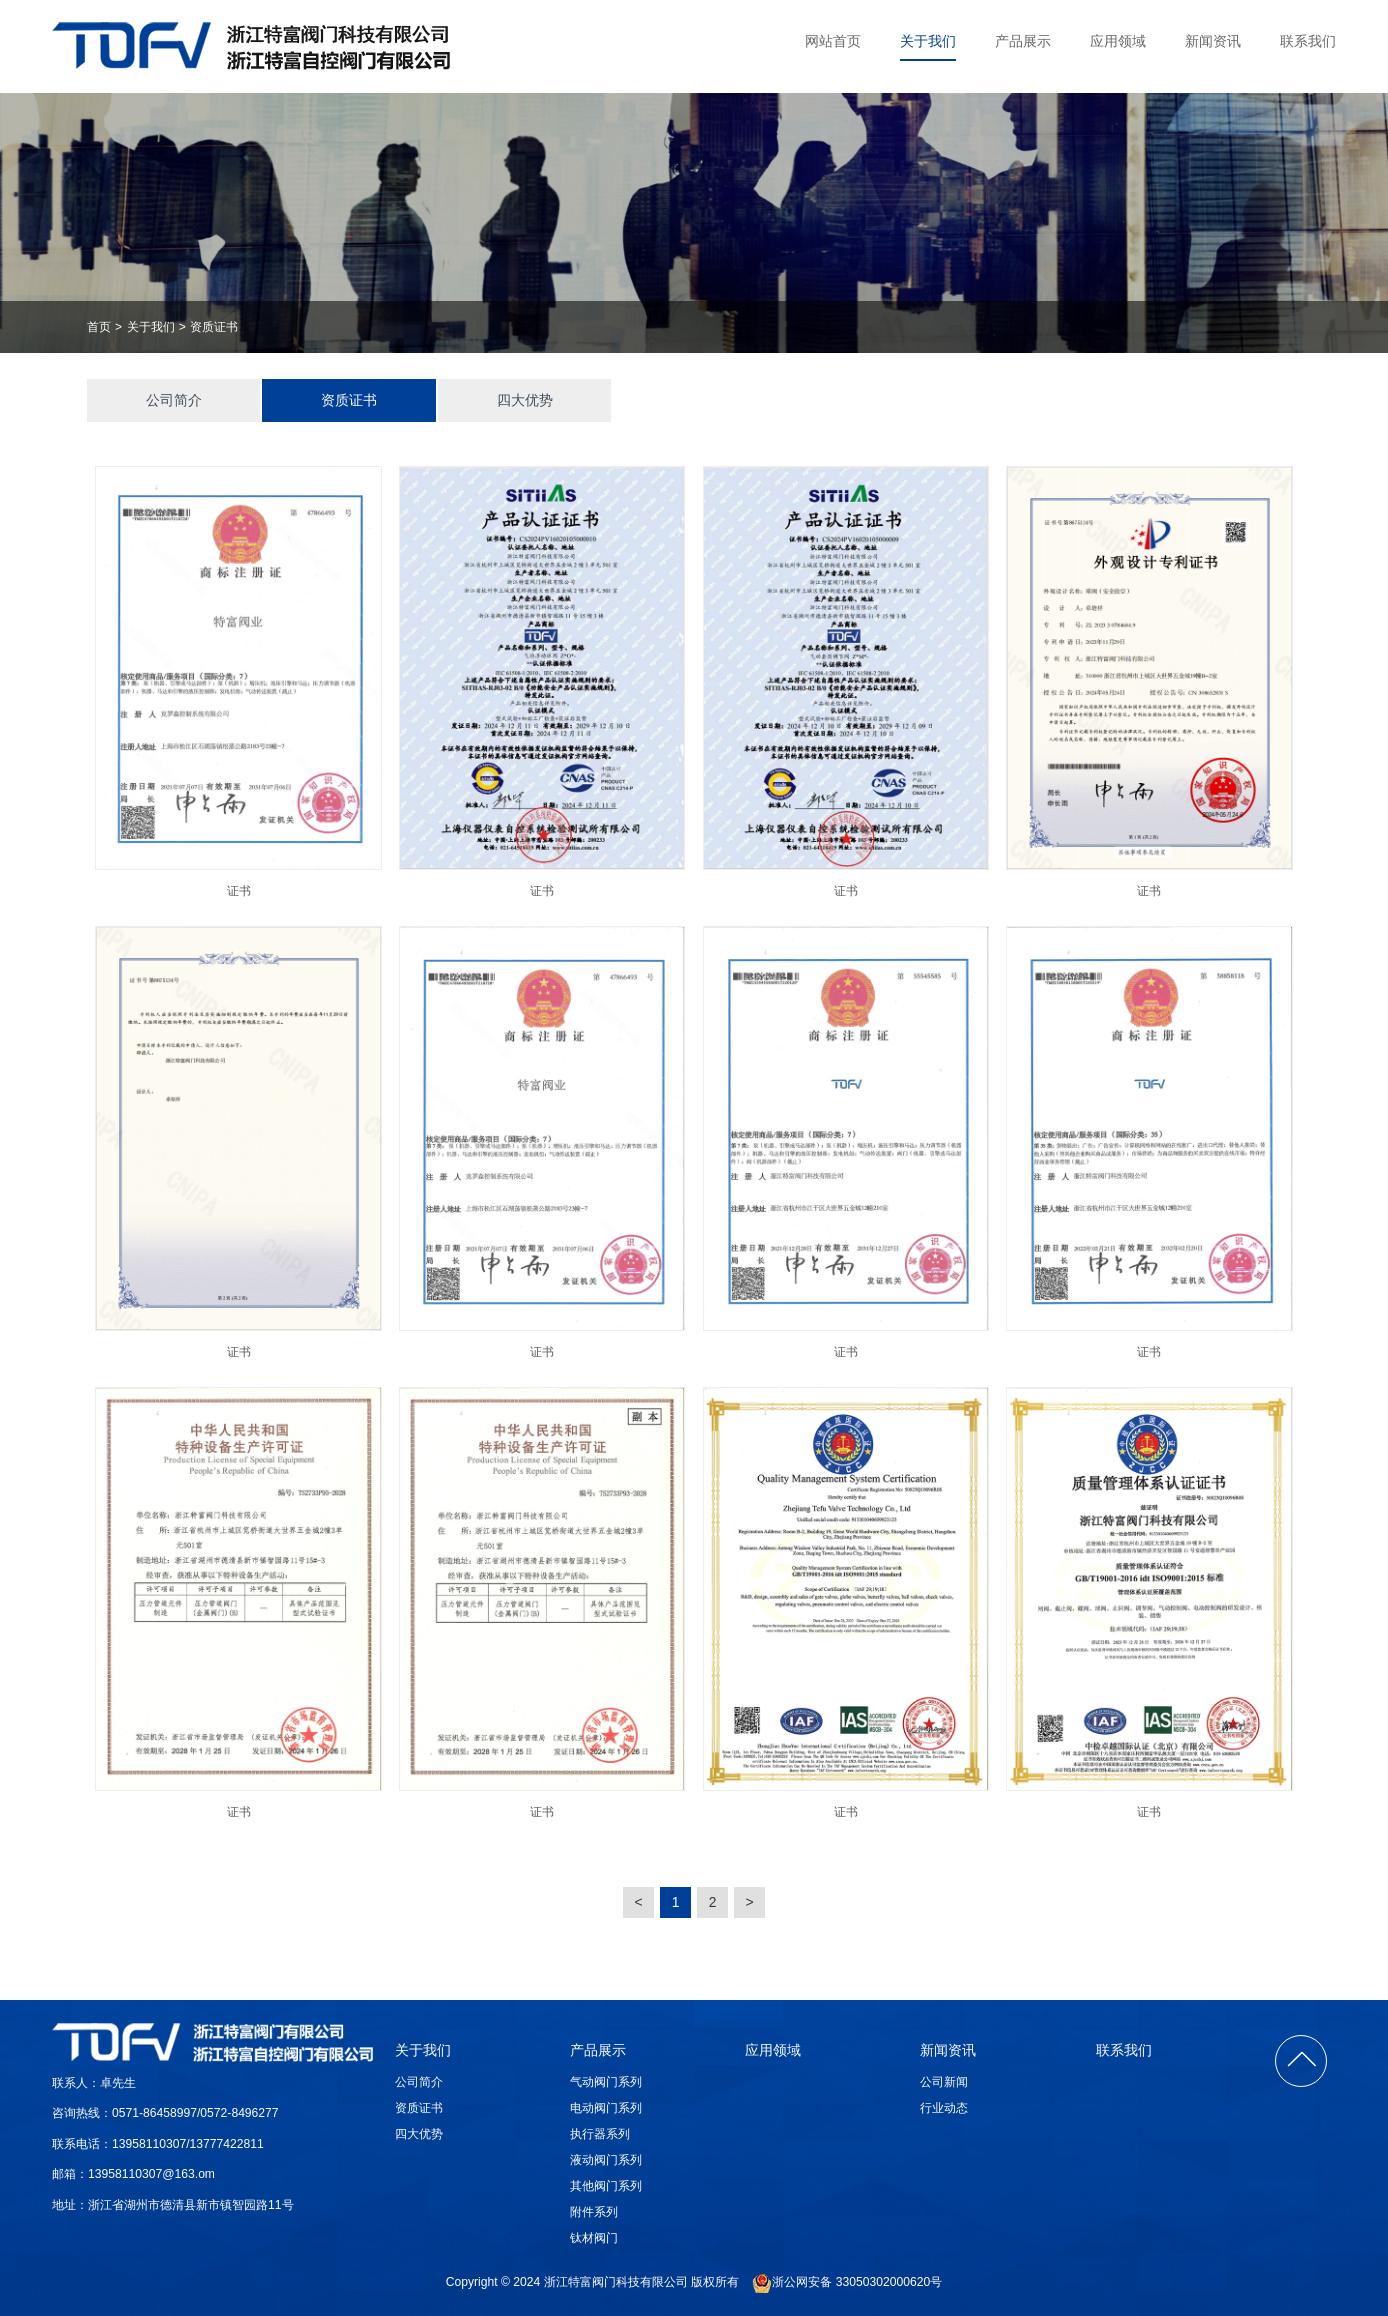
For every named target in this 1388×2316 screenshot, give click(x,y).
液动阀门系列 (606, 2160)
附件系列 (594, 2212)
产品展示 (1023, 41)
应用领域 (1118, 41)
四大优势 (525, 400)
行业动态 (944, 2108)
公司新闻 (944, 2082)
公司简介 (174, 400)
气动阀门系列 (606, 2082)
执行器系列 (600, 2134)
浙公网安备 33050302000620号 (847, 2283)
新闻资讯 (1213, 41)
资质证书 (214, 327)
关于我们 (928, 41)
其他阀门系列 (606, 2186)
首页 (99, 327)
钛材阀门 (594, 2238)
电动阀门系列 (606, 2108)
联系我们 (1308, 41)
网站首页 (833, 41)
